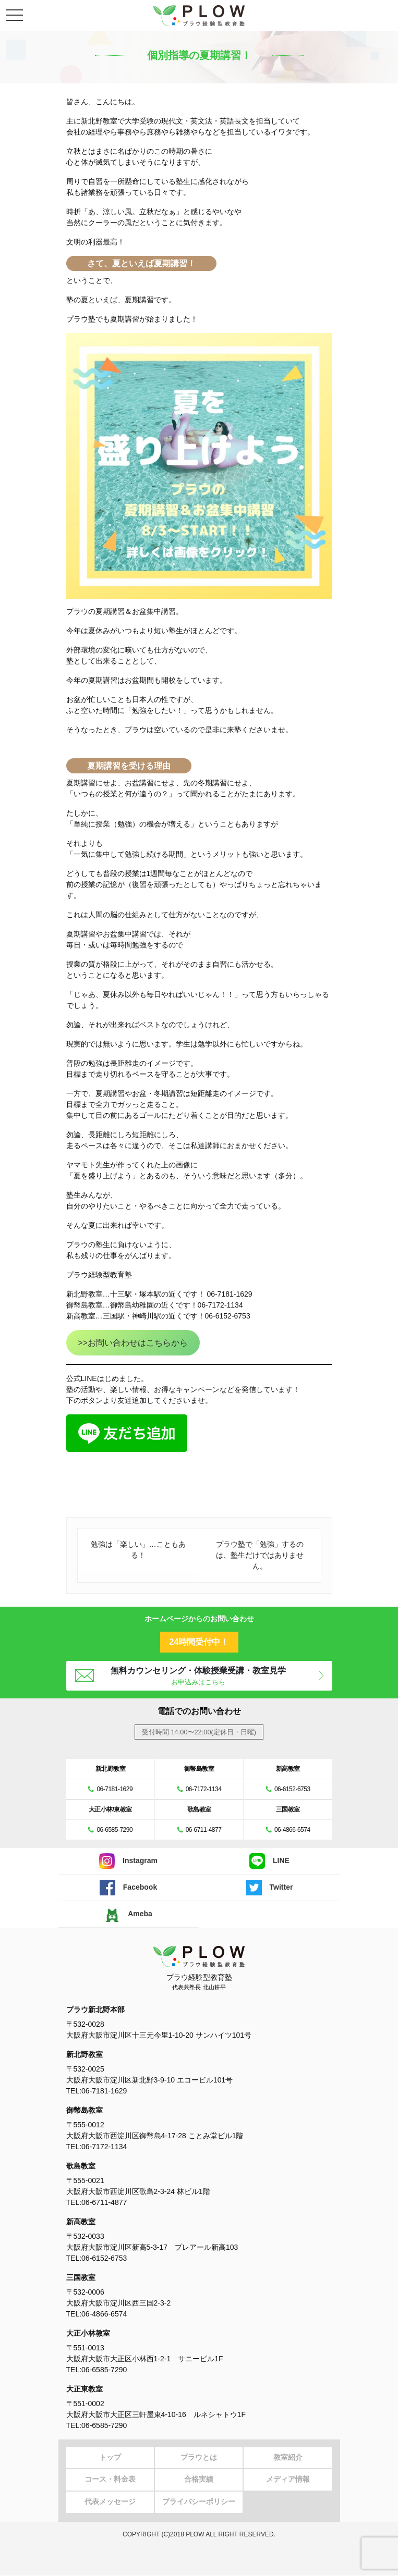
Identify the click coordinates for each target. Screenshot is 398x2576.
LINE (269, 1861)
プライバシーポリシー (198, 2502)
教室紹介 (288, 2458)
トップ (110, 2458)
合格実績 (198, 2480)
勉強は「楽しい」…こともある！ (138, 1549)
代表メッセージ (110, 2502)
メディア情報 (288, 2480)
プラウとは (198, 2458)
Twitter (269, 1887)
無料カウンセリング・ (198, 1676)
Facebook (128, 1887)
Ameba (128, 1914)
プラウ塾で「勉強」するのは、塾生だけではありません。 (260, 1555)
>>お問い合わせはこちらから (132, 1342)
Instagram (128, 1861)
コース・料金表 (110, 2480)
